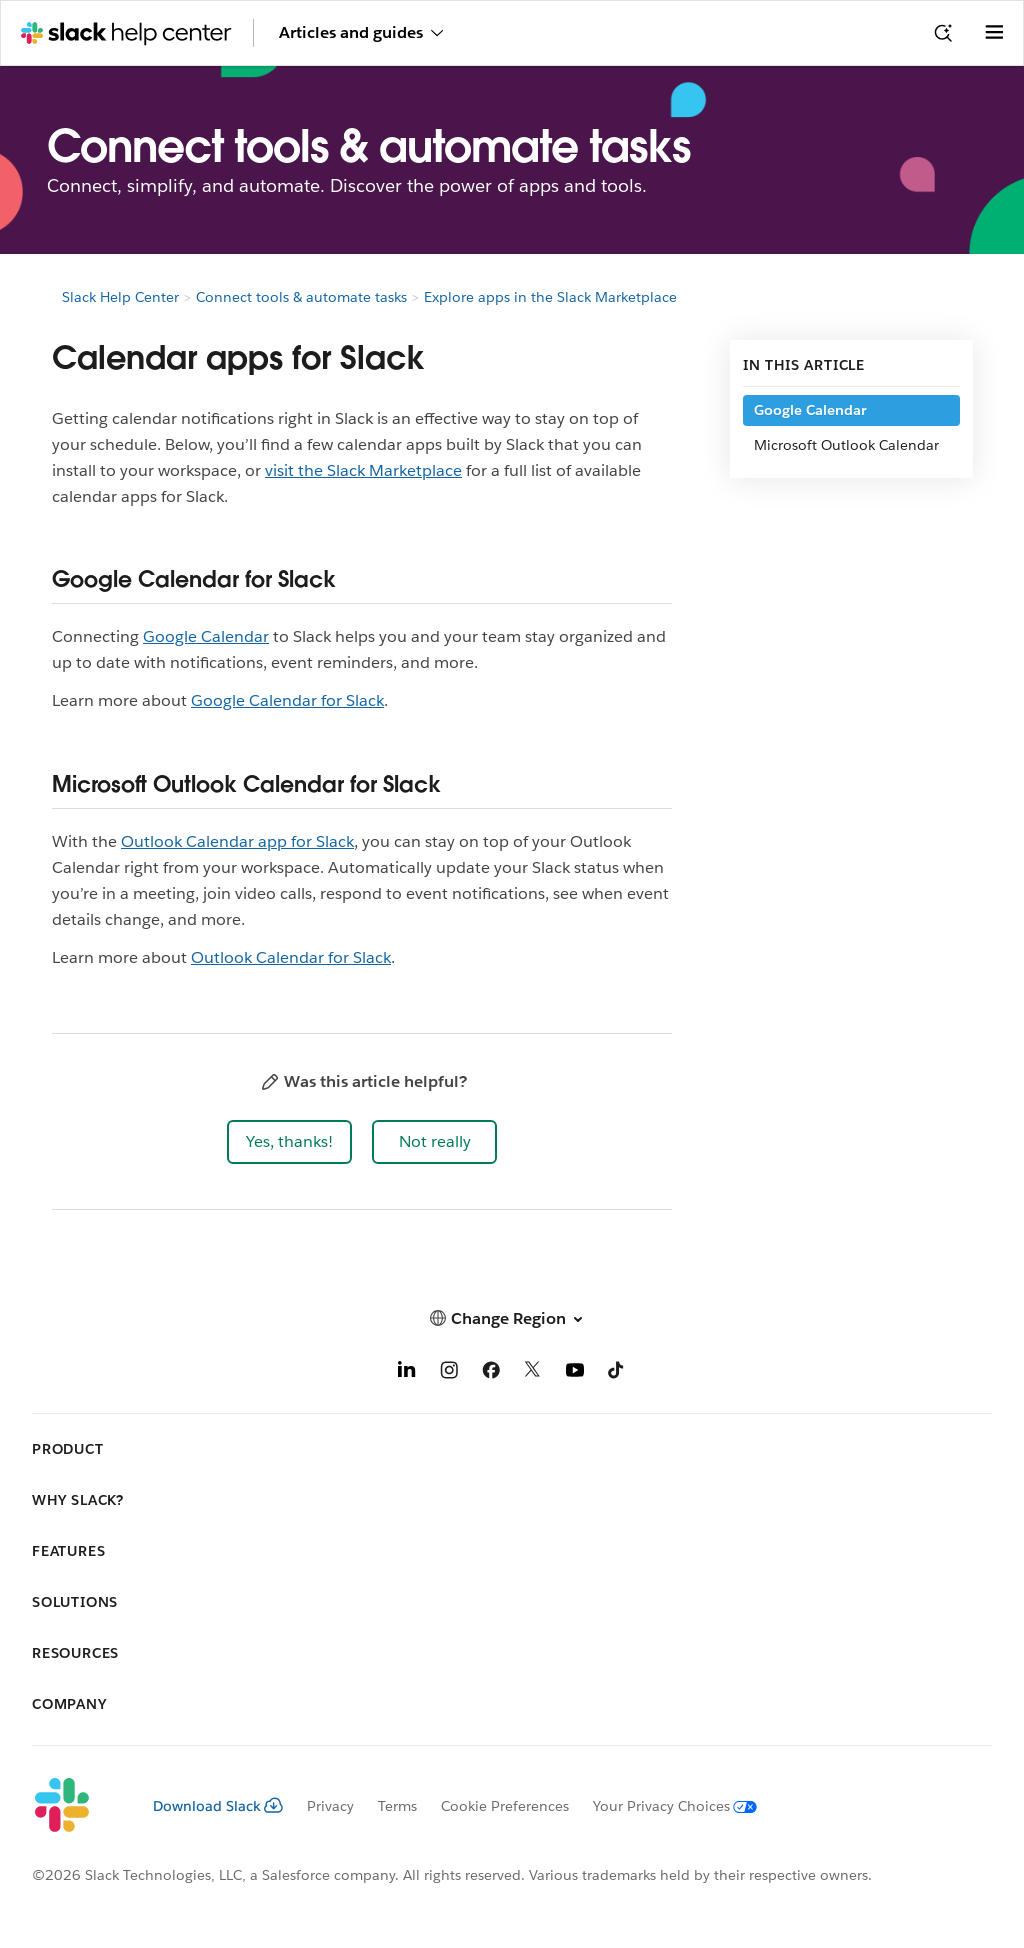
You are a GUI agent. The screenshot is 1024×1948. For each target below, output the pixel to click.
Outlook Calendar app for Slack (237, 841)
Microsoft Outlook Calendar (846, 445)
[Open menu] (994, 33)
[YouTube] (575, 1373)
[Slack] (76, 1806)
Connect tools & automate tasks (301, 297)
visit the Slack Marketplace (363, 470)
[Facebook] (491, 1373)
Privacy (330, 1806)
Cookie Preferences (505, 1806)
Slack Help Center (120, 297)
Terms (397, 1806)
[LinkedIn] (407, 1373)
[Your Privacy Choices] (663, 1806)
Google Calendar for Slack (287, 700)
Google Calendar (206, 636)
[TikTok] (617, 1373)
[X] (533, 1373)
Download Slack (218, 1806)
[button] (289, 1142)
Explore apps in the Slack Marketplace (550, 297)
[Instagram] (449, 1373)
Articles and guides (361, 32)
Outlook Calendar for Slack (291, 957)
